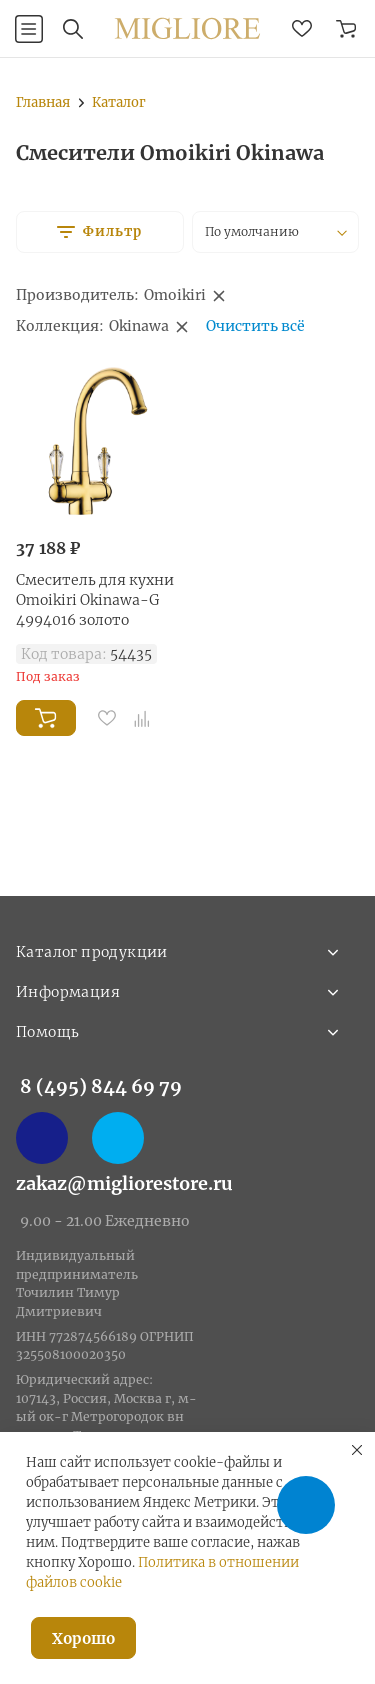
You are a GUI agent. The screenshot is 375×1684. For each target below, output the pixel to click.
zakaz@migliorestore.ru (124, 1183)
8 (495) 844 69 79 (101, 1086)
